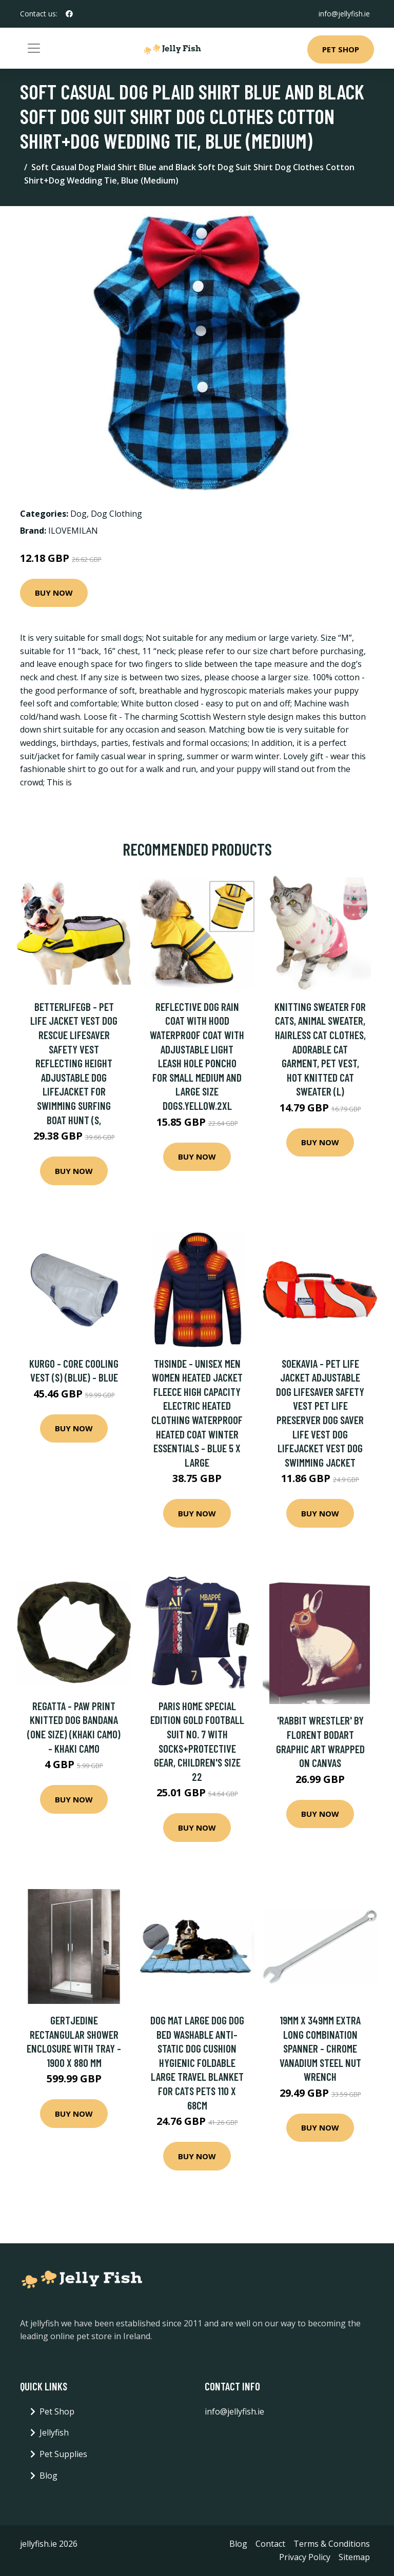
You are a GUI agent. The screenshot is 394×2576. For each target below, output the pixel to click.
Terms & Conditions (331, 2543)
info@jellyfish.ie (344, 13)
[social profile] (69, 14)
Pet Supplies (63, 2454)
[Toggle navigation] (34, 48)
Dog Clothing (116, 513)
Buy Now (54, 592)
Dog (78, 513)
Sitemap (354, 2557)
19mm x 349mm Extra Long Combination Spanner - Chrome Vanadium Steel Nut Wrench (320, 2048)
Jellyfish (54, 2432)
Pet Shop (340, 49)
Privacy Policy (304, 2557)
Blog (48, 2475)
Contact (270, 2543)
